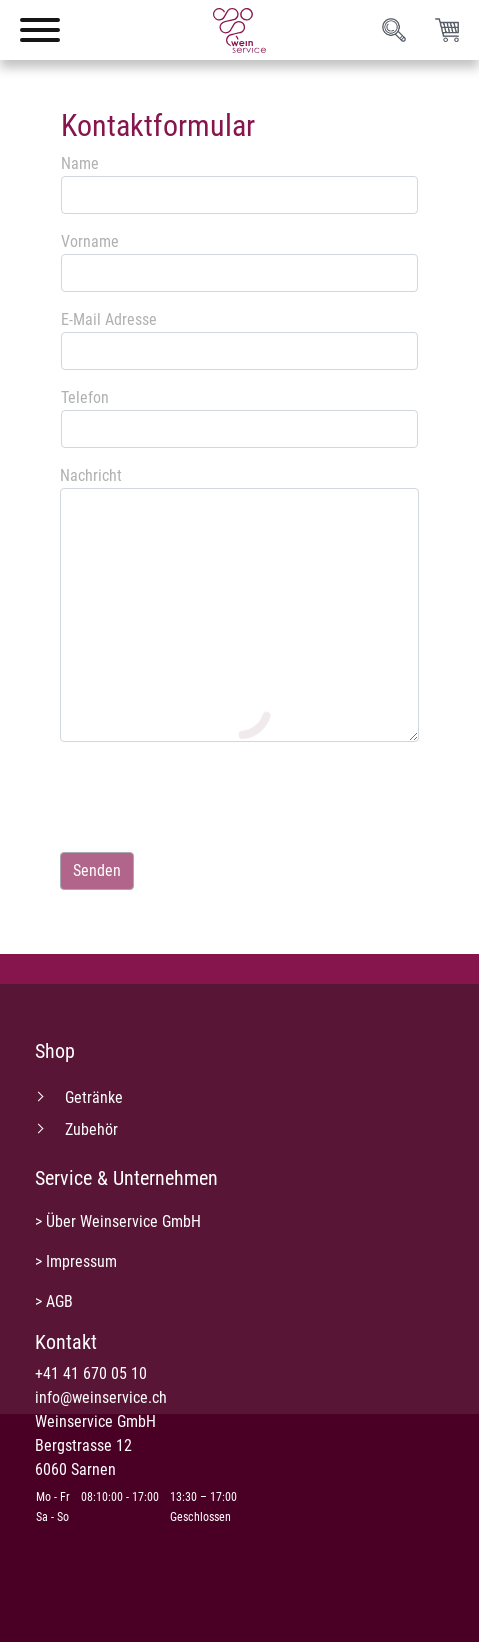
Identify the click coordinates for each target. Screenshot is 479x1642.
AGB (59, 1301)
